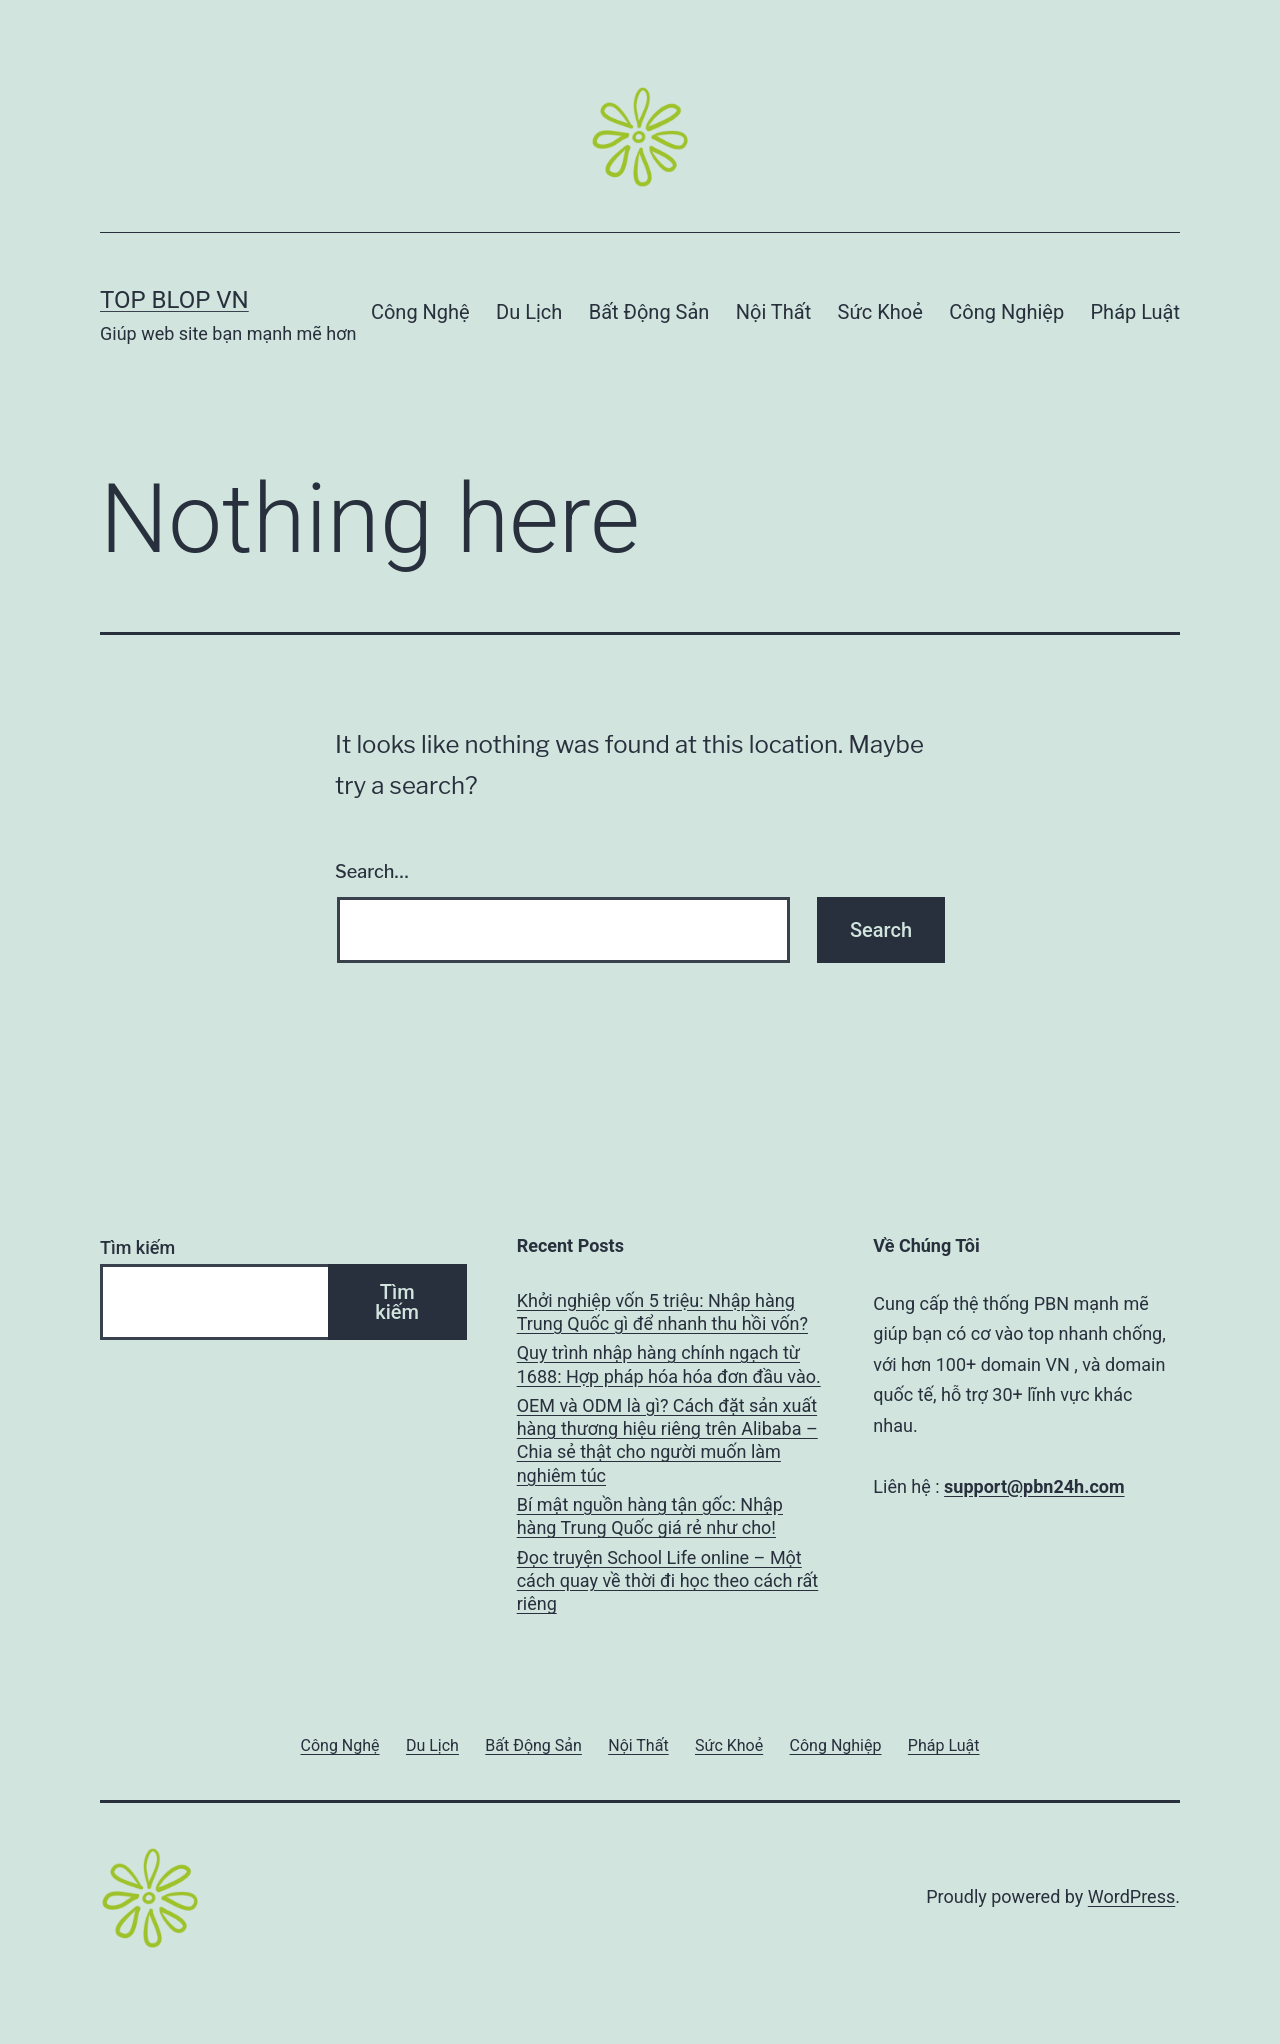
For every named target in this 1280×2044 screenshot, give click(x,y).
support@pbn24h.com (1034, 1486)
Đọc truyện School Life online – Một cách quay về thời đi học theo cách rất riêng (668, 1581)
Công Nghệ (420, 312)
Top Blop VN (174, 300)
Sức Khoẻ (880, 312)
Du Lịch (529, 312)
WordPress (1131, 1896)
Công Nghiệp (1006, 312)
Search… (372, 871)
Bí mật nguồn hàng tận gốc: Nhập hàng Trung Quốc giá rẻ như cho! (650, 1516)
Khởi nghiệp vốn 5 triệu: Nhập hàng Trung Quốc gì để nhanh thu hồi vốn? (662, 1312)
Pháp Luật (1136, 312)
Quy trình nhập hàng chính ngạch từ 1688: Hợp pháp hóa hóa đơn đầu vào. (669, 1364)
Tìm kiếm (137, 1247)
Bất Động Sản (649, 312)
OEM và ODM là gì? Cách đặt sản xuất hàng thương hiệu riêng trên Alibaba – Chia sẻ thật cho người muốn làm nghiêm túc (667, 1440)
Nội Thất (773, 312)
